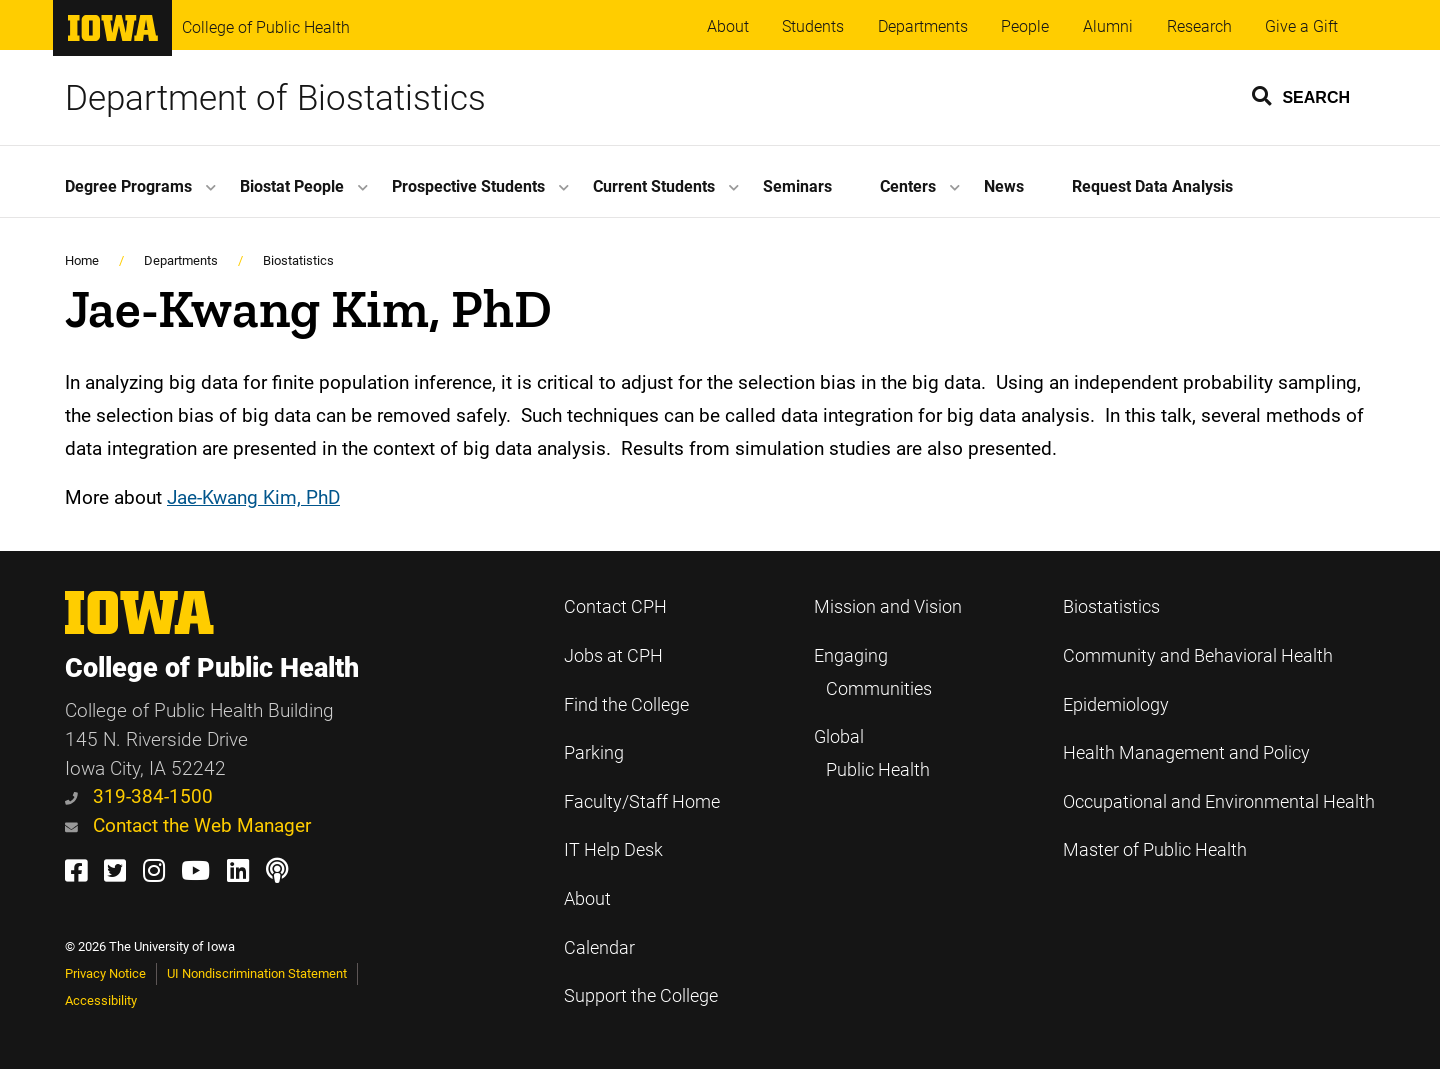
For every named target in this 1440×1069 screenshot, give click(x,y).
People (1025, 26)
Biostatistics (298, 260)
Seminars (797, 186)
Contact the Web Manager (188, 825)
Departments (923, 26)
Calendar (599, 948)
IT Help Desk (613, 850)
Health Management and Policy (1186, 753)
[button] (1302, 95)
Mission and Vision (888, 607)
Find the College (626, 705)
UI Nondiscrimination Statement (257, 973)
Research (1199, 26)
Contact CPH (615, 607)
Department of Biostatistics (275, 98)
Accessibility (101, 1000)
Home (82, 260)
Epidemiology (1116, 705)
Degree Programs (128, 186)
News (1004, 186)
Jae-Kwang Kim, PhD (253, 497)
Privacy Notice (105, 973)
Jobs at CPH (613, 656)
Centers (908, 186)
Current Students (654, 186)
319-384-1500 (139, 796)
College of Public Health (266, 27)
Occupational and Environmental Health (1219, 802)
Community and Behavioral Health (1198, 656)
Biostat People (292, 186)
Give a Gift (1301, 26)
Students (813, 26)
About (728, 26)
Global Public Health (872, 753)
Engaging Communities (873, 672)
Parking (594, 753)
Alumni (1108, 26)
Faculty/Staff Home (642, 802)
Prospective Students (468, 186)
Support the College (641, 996)
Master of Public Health (1155, 850)
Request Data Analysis (1152, 186)
